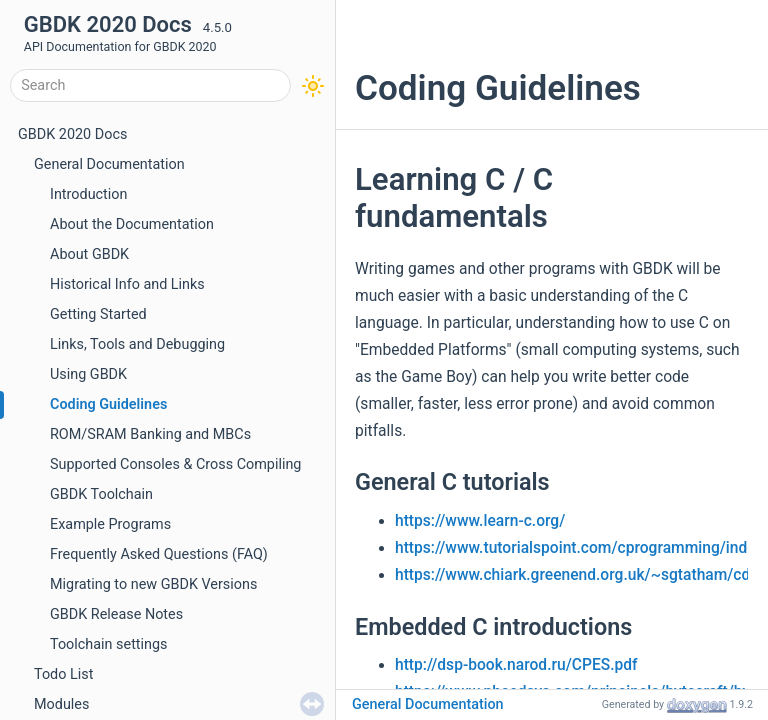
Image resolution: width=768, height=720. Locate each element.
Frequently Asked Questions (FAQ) (159, 554)
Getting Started (98, 314)
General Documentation (109, 164)
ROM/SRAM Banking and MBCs (150, 434)
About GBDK (89, 254)
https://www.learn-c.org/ (480, 521)
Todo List (63, 674)
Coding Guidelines (108, 404)
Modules (61, 704)
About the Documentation (132, 224)
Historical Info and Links (127, 284)
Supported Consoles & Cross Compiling (175, 464)
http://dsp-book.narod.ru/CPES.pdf (516, 665)
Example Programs (110, 524)
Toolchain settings (109, 644)
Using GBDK (88, 374)
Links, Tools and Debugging (137, 344)
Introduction (88, 194)
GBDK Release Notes (116, 614)
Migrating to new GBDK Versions (153, 584)
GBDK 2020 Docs (72, 134)
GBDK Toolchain (101, 494)
